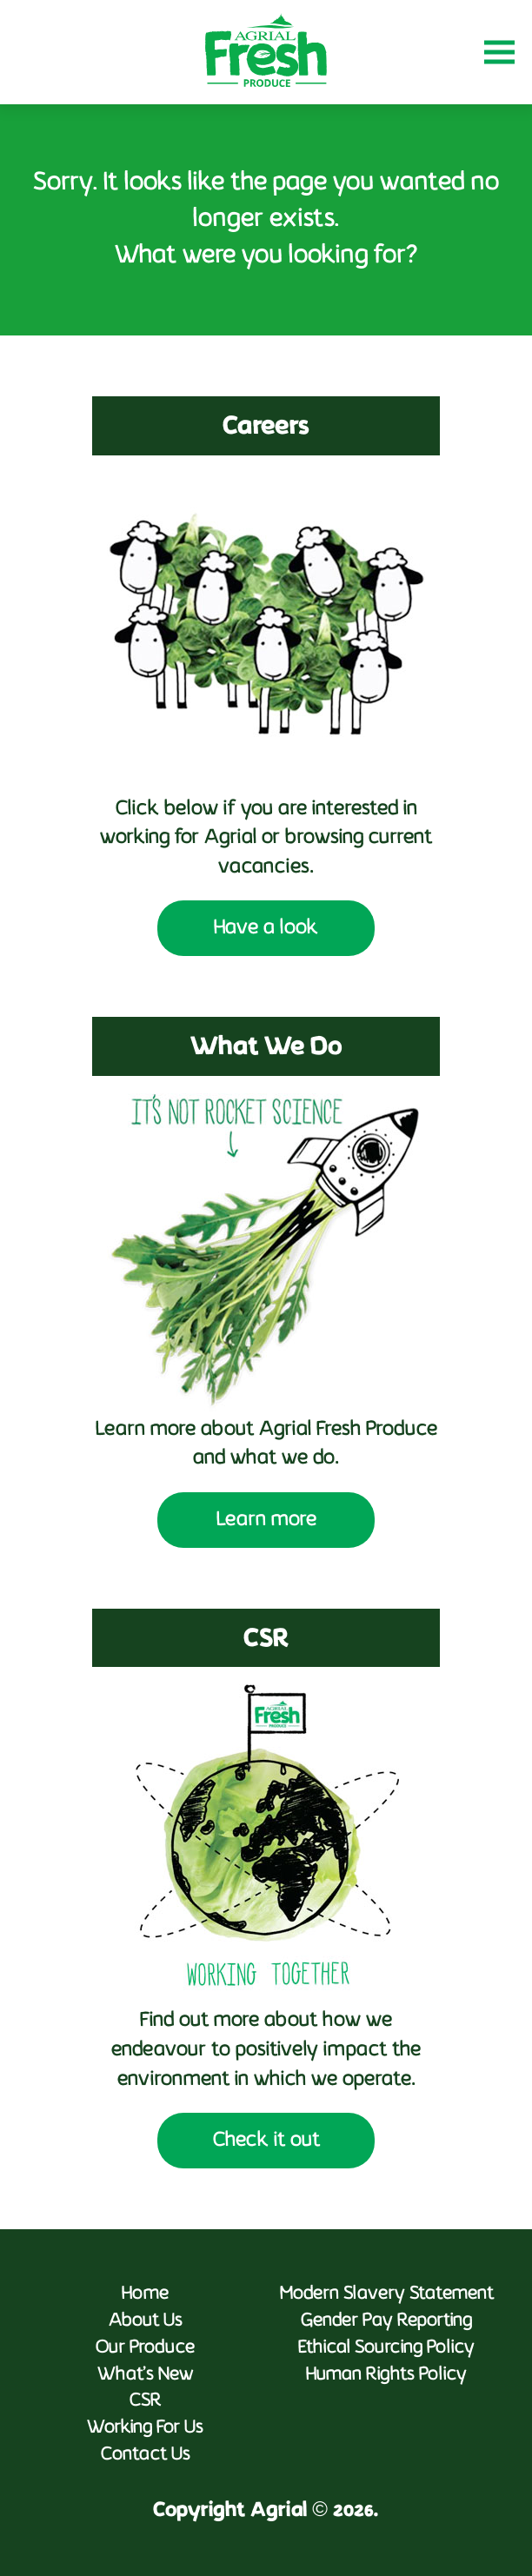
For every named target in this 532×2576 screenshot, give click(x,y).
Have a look (266, 928)
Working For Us (145, 2428)
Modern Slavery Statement (387, 2294)
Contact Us (145, 2455)
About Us (146, 2321)
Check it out (266, 2140)
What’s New (145, 2375)
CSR (146, 2401)
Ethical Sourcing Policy (386, 2348)
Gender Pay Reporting (386, 2321)
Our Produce (145, 2348)
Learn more (266, 1520)
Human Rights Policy (386, 2375)
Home (145, 2294)
